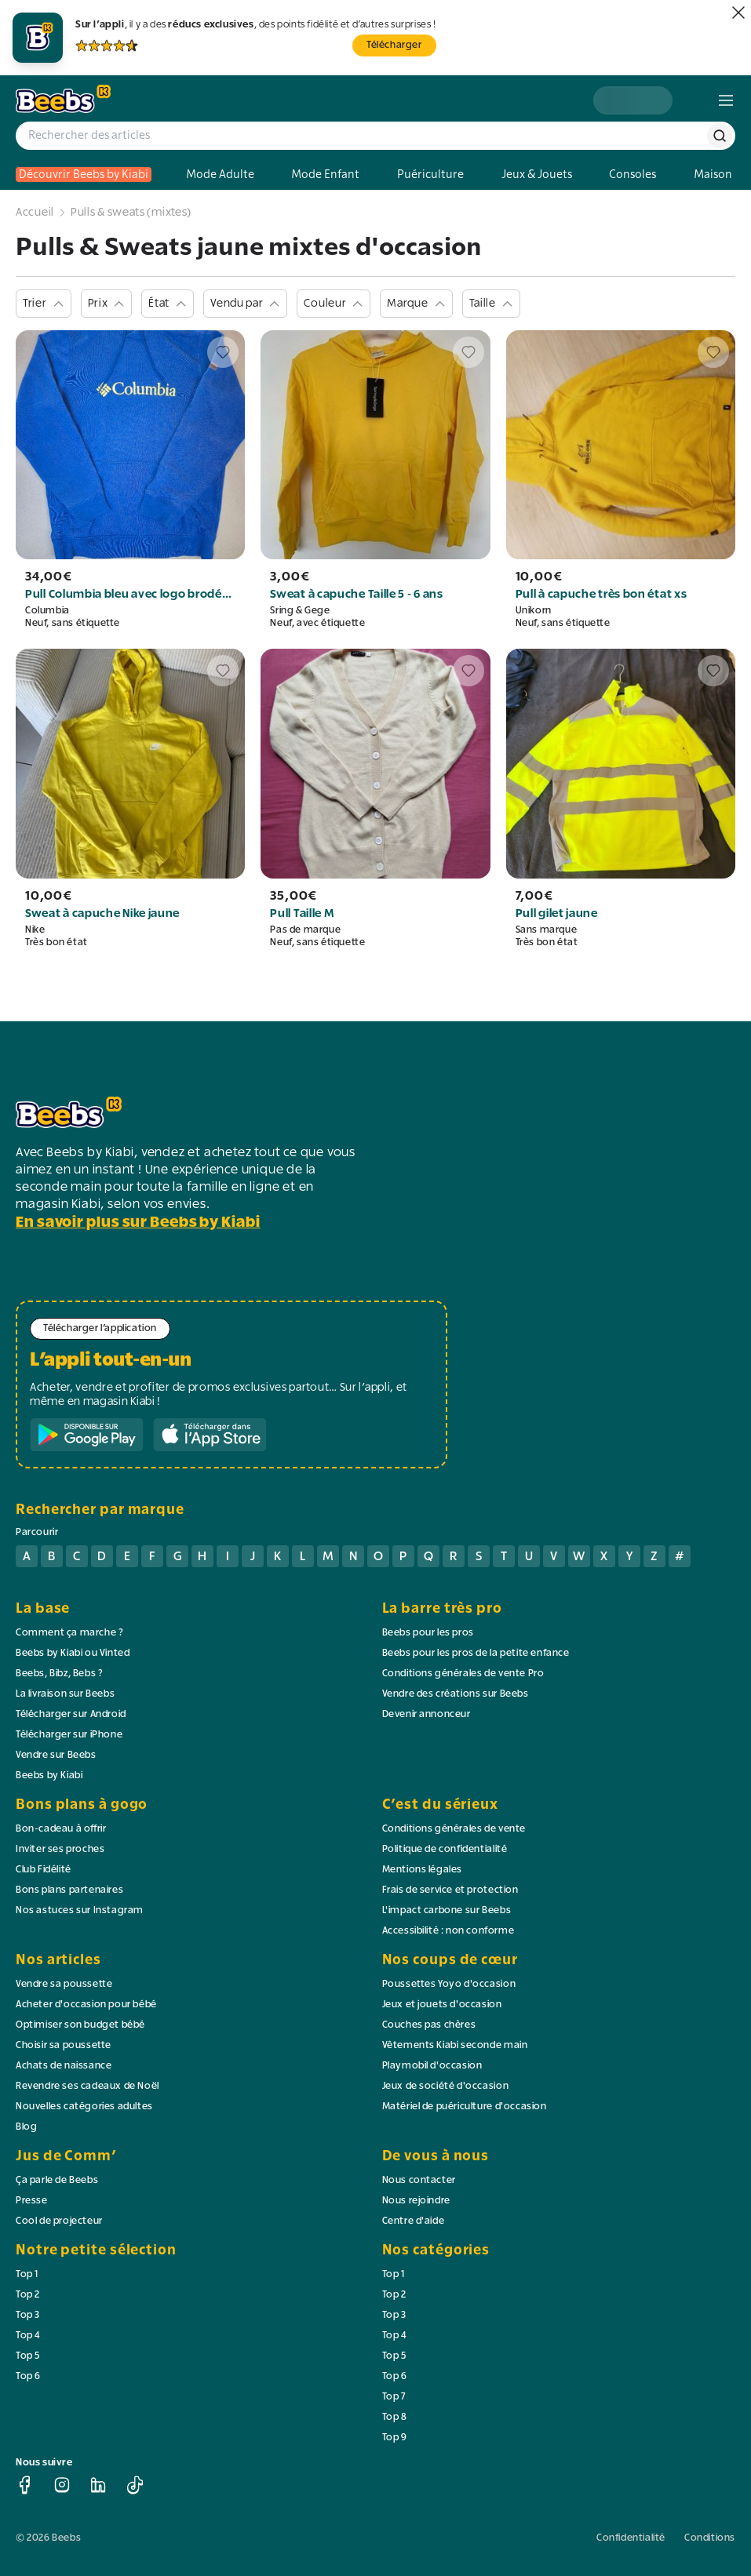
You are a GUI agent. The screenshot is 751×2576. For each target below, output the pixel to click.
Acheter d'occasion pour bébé (86, 2005)
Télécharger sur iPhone (69, 1735)
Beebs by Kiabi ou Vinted (72, 1653)
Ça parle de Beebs (57, 2180)
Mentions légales (422, 1870)
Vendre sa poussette (64, 1984)
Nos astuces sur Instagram (80, 1911)
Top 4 (28, 2336)
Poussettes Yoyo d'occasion (449, 1984)
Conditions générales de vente (454, 1829)
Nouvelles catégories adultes (84, 2107)
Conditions (709, 2538)
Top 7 (394, 2397)
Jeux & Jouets (536, 174)
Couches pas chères (429, 2025)
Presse (32, 2201)
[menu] (725, 100)
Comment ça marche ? (69, 1633)
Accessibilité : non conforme (448, 1931)
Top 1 (27, 2274)
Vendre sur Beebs (56, 1755)
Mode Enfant (325, 174)
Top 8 (394, 2417)
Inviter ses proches (60, 1849)
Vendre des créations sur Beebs (455, 1694)
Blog (26, 2127)
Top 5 (28, 2356)
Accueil (35, 212)
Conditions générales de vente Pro (463, 1674)
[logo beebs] (63, 100)
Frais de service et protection (450, 1890)
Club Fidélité (43, 1870)
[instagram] (62, 2485)
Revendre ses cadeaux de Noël (87, 2086)
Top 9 (394, 2438)
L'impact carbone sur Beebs (447, 1911)
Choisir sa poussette (63, 2045)
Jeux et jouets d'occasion (442, 2005)
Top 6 (28, 2376)
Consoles (632, 174)
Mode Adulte (220, 174)
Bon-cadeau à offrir (61, 1829)
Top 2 (28, 2295)
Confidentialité (630, 2538)
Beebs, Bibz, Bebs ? (59, 1674)
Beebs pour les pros (428, 1633)
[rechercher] (719, 135)
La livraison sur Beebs (65, 1694)
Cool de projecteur (59, 2221)
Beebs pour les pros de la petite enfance (476, 1653)
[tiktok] (135, 2485)
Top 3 (28, 2315)
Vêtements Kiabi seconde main (455, 2045)
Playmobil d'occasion (432, 2066)
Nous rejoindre (416, 2201)
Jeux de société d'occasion (445, 2086)
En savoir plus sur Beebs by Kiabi (138, 1223)
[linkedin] (98, 2485)
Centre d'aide (413, 2221)
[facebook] (25, 2485)
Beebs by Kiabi (49, 1776)
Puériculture (430, 174)
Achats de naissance (63, 2066)
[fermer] (738, 12)
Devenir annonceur (426, 1714)
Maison (713, 174)
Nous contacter (419, 2180)
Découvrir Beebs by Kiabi (83, 174)
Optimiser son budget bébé (80, 2025)
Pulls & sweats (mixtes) (131, 212)
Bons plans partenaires (69, 1890)
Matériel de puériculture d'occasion (464, 2107)
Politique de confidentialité (445, 1849)
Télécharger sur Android (71, 1714)
